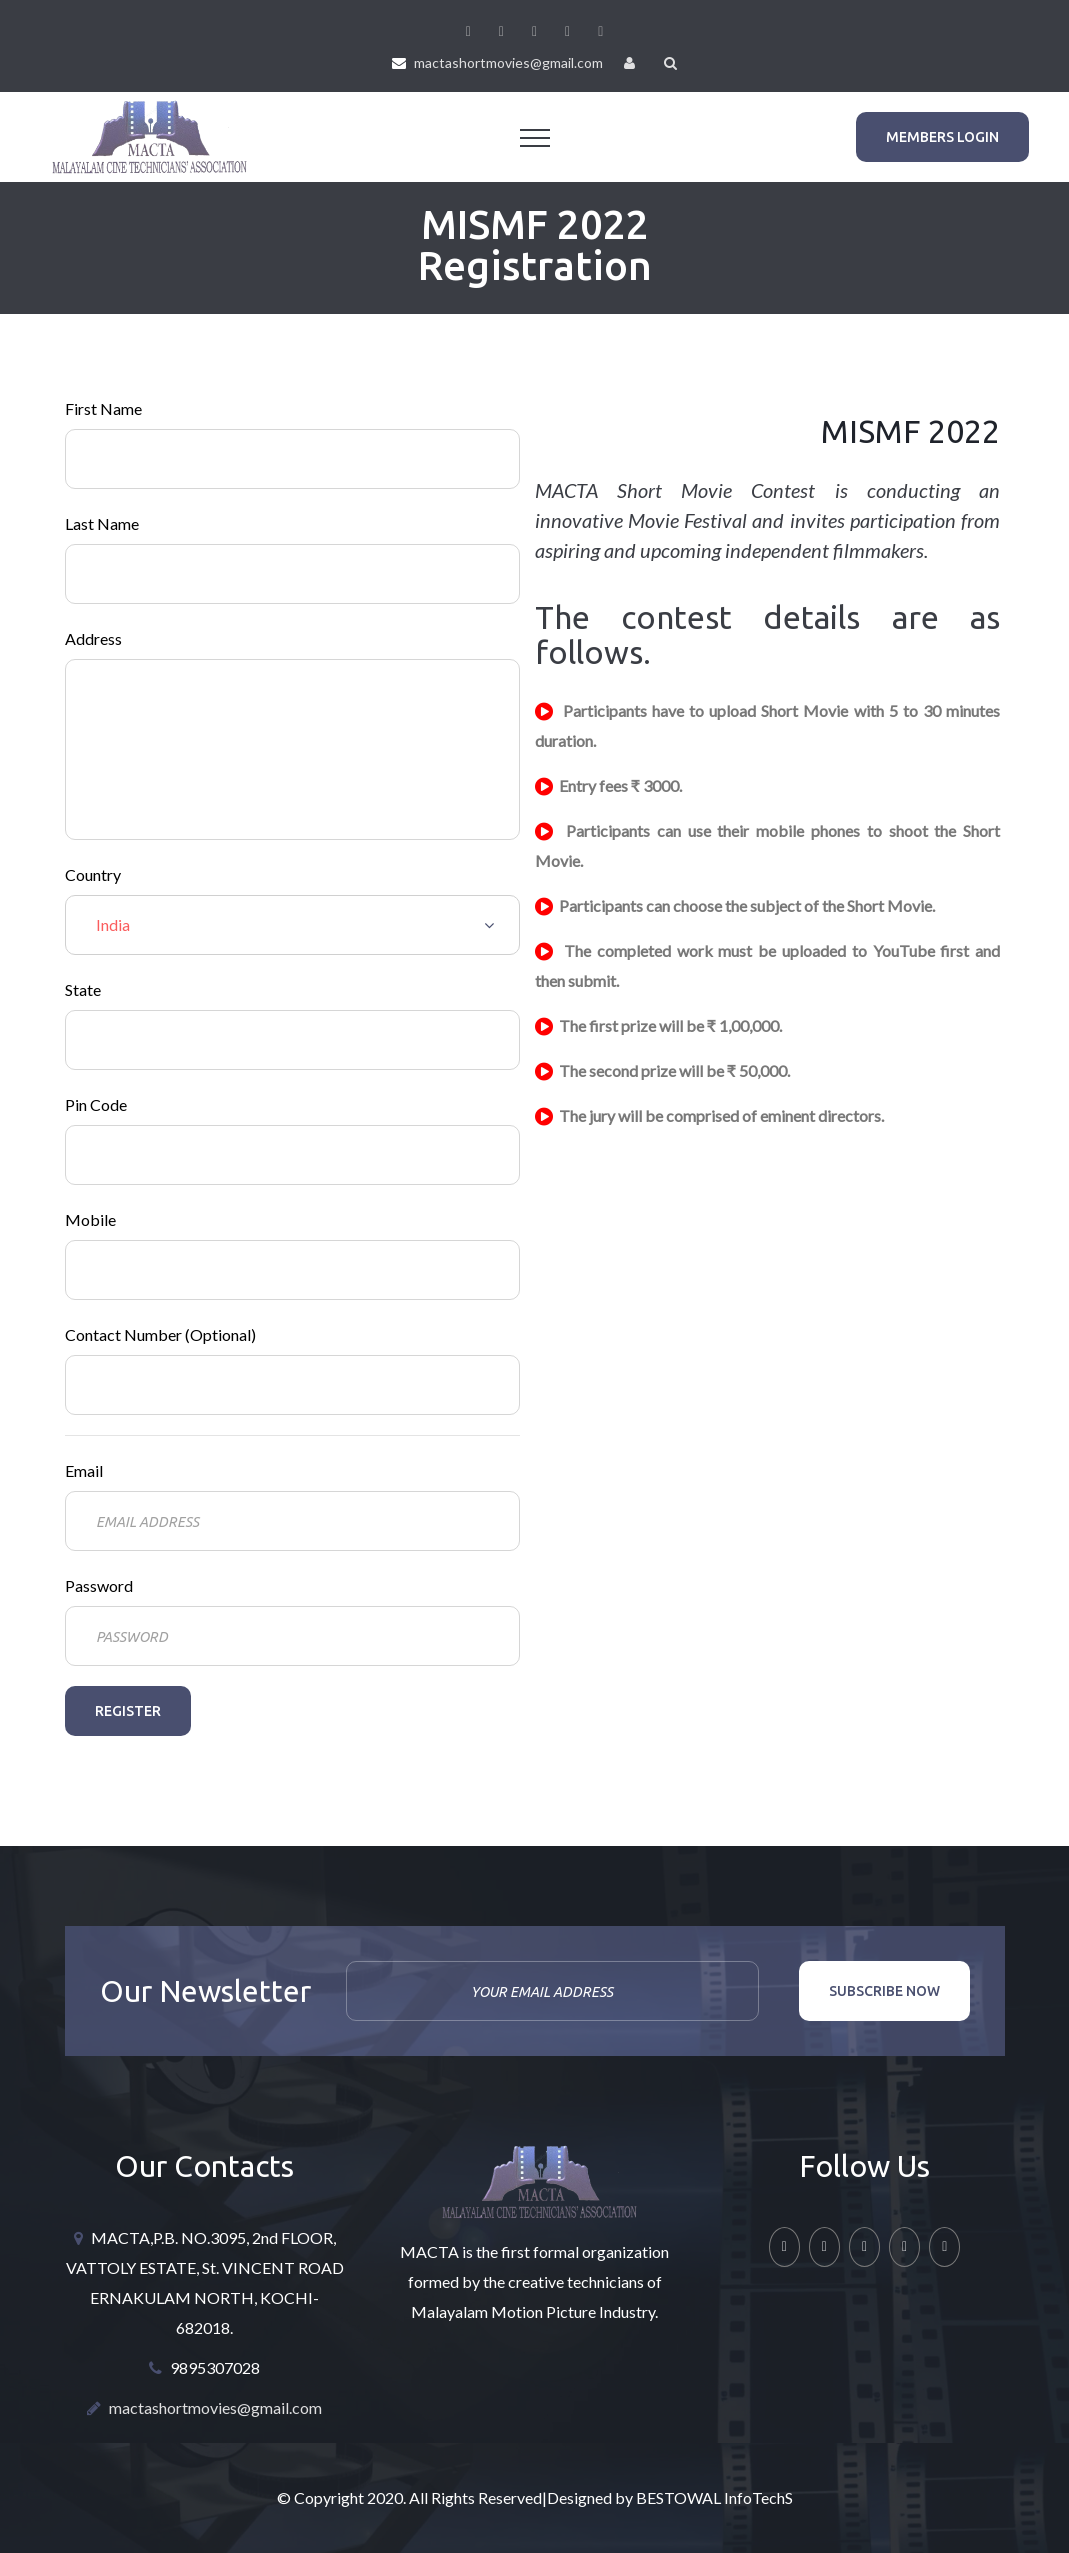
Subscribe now (884, 1991)
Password (99, 1585)
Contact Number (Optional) (160, 1334)
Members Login (942, 137)
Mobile (90, 1219)
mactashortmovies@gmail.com (508, 62)
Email (84, 1470)
